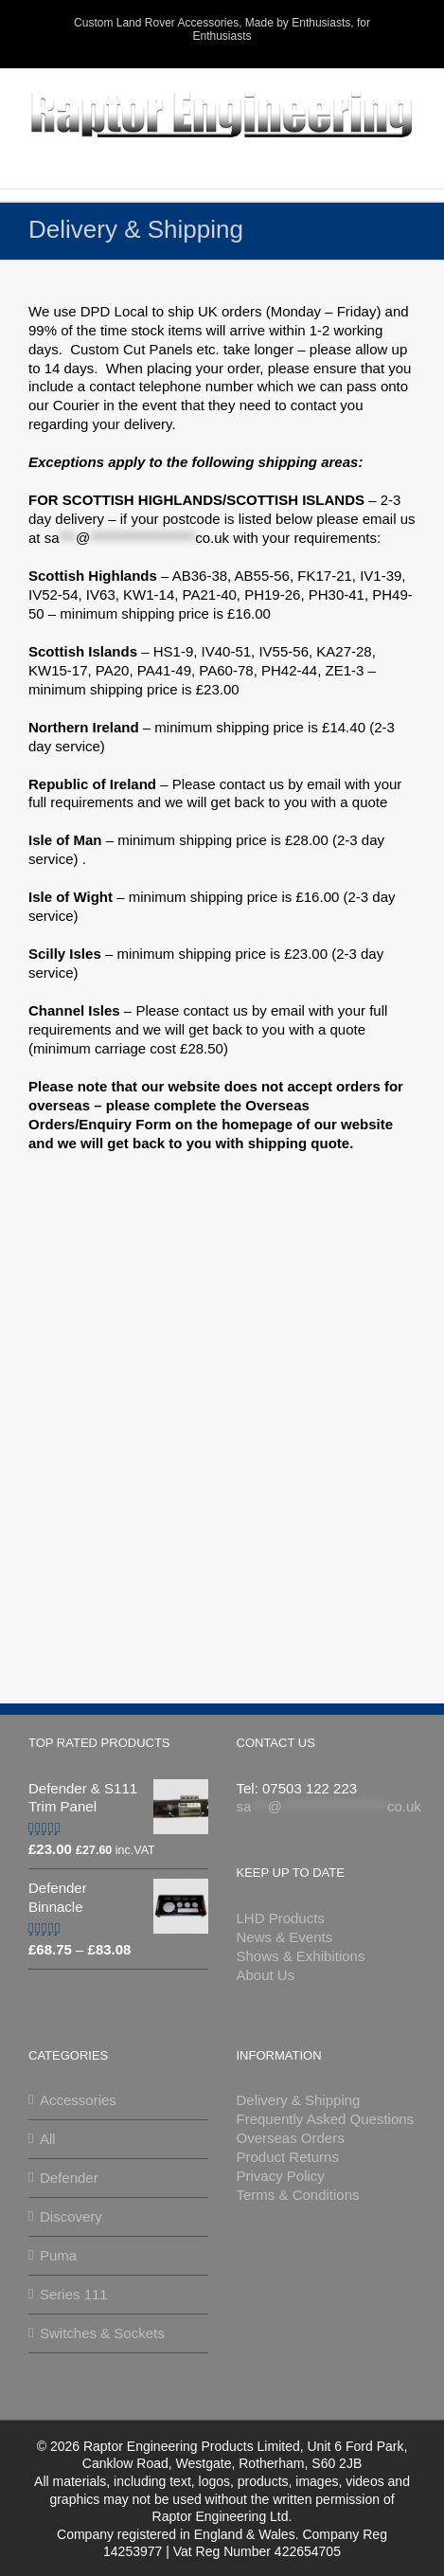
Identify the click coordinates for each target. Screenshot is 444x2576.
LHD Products (281, 1918)
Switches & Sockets (102, 2333)
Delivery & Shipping (299, 2100)
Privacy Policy (281, 2176)
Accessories (78, 2100)
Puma (58, 2255)
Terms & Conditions (298, 2195)
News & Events (285, 1937)
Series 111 (74, 2294)
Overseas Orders (291, 2138)
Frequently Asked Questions (326, 2119)
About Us (266, 1975)
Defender (69, 2178)
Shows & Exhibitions (301, 1956)
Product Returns (288, 2157)
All (48, 2139)
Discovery (71, 2216)
